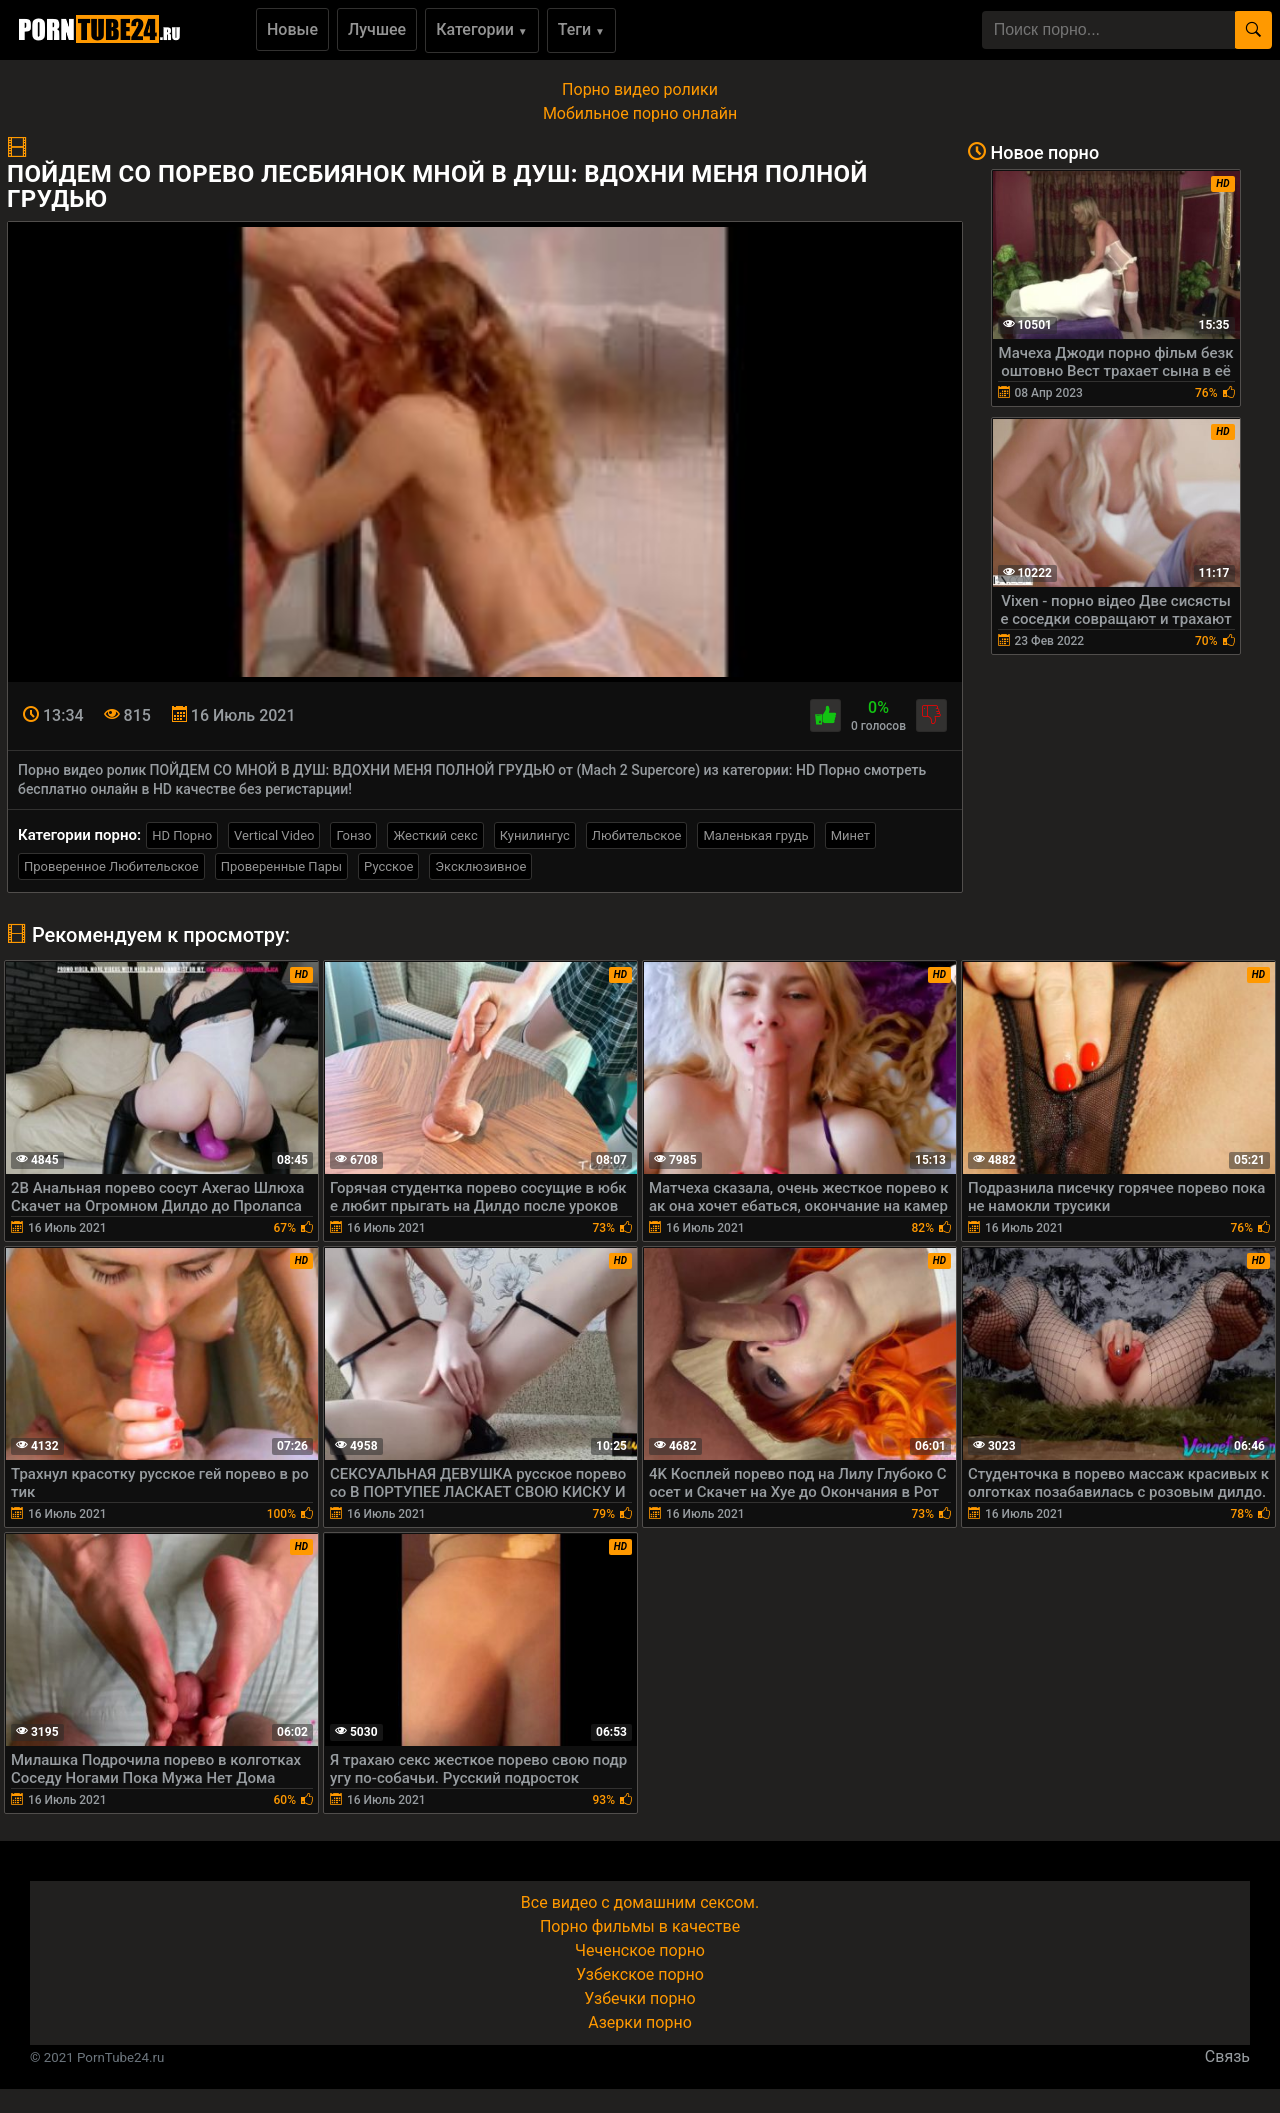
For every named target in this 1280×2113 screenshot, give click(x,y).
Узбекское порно (640, 1974)
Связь (1227, 2056)
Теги (581, 29)
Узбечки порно (639, 1998)
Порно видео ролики (640, 89)
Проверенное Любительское (111, 866)
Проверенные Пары (281, 866)
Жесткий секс (435, 835)
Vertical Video (274, 835)
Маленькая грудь (755, 835)
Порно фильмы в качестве (640, 1926)
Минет (850, 835)
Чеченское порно (640, 1950)
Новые (292, 29)
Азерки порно (640, 2022)
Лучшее (377, 29)
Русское (388, 866)
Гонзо (353, 835)
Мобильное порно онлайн (640, 113)
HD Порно (182, 835)
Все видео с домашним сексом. (640, 1902)
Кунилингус (535, 835)
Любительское (637, 835)
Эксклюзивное (480, 866)
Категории (482, 29)
